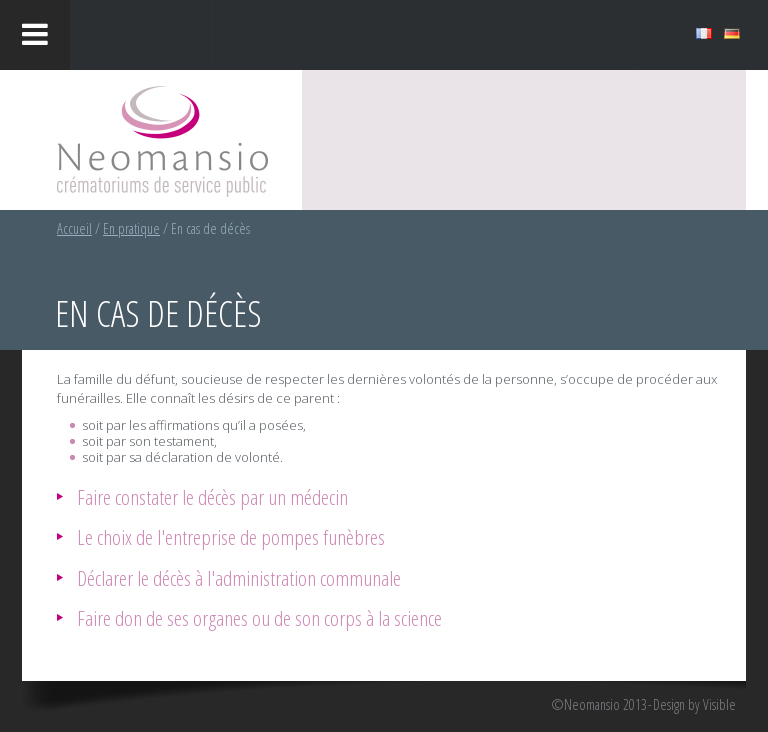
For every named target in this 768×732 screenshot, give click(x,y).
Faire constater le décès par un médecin (212, 496)
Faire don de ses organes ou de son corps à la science (259, 617)
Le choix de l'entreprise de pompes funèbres (231, 536)
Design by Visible (694, 705)
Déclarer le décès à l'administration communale (239, 577)
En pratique (131, 228)
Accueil (74, 228)
